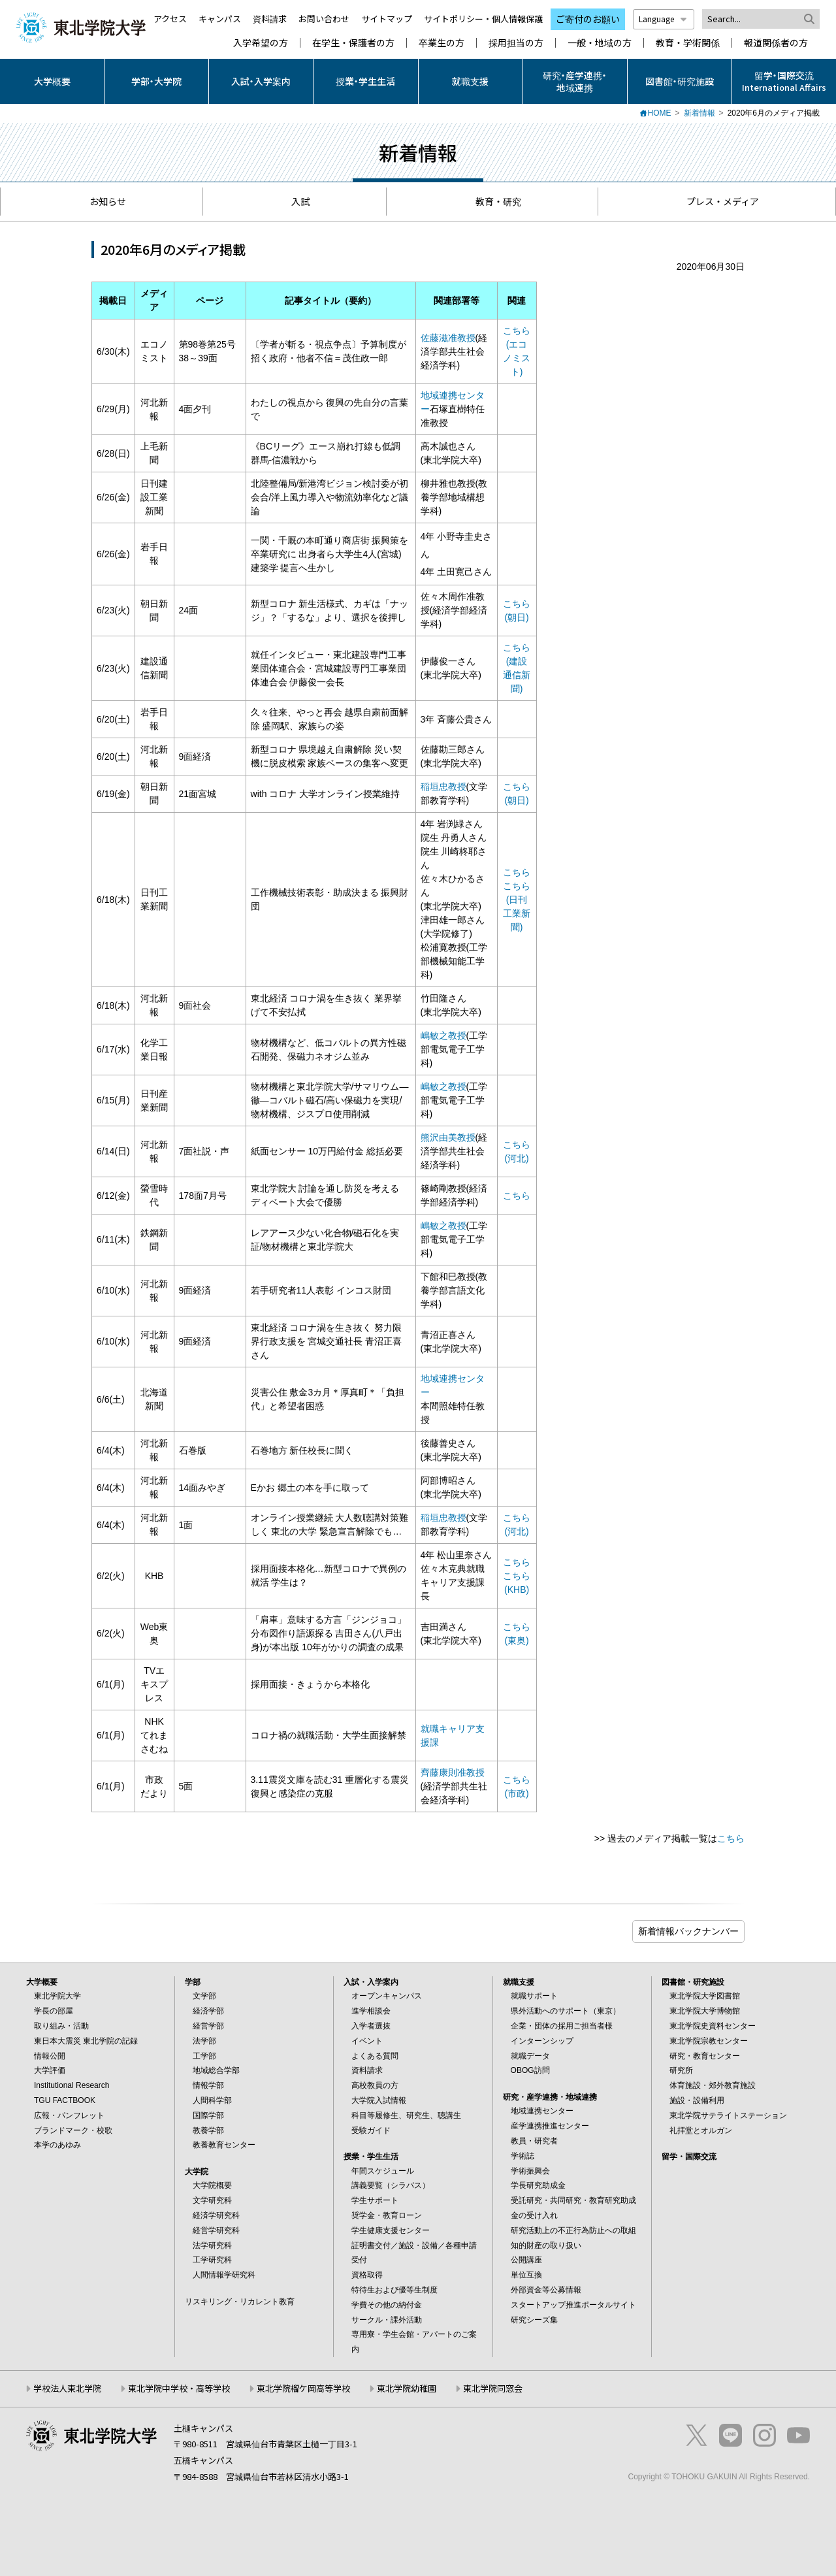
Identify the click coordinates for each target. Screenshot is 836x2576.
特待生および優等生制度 (394, 2289)
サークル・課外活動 (386, 2319)
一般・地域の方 (600, 43)
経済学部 (208, 2010)
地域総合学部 (216, 2070)
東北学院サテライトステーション (728, 2115)
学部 (193, 1982)
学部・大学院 (156, 81)
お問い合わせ (323, 18)
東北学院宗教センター (708, 2041)
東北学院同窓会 (492, 2388)
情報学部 (208, 2085)
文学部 (204, 1995)
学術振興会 (530, 2171)
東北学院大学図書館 (704, 1995)
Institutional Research (71, 2085)
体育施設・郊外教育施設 (712, 2085)
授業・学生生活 (365, 81)
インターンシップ (542, 2041)
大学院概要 (212, 2185)
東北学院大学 (57, 1995)
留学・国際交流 (689, 2156)
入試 (294, 201)
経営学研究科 (216, 2230)
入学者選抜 (371, 2025)
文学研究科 (212, 2200)
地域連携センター (542, 2110)
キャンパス (220, 18)
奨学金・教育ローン (386, 2215)
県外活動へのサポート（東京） (565, 2010)
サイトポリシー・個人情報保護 (483, 18)
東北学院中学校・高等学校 (179, 2388)
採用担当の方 (516, 43)
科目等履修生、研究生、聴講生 (406, 2115)
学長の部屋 (53, 2010)
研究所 (681, 2070)
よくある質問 (374, 2056)
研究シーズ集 (534, 2319)
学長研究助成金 (538, 2185)
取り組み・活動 (61, 2025)
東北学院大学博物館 (704, 2010)
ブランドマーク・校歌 (73, 2130)
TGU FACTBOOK (64, 2100)
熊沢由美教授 (448, 1137)
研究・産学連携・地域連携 (575, 81)
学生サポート (374, 2200)
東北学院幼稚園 (406, 2388)
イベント (367, 2041)
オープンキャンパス (386, 1995)
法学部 (204, 2041)
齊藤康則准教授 (453, 1772)
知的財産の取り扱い (546, 2245)
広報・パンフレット (69, 2115)
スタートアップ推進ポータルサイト (573, 2304)
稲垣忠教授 (443, 786)
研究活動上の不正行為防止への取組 (573, 2230)
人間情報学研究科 (224, 2274)
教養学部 (208, 2130)
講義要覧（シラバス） (390, 2185)
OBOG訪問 (530, 2070)
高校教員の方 (374, 2085)
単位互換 (526, 2274)
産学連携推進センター (550, 2125)
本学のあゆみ (57, 2144)
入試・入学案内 (261, 81)
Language (663, 18)
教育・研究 (492, 201)
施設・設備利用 (696, 2100)
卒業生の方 (441, 43)
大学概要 (52, 81)
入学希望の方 (260, 43)
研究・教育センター (704, 2056)
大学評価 (49, 2070)
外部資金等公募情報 (546, 2289)
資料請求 (270, 18)
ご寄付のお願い (588, 18)
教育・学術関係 (688, 43)
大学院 (196, 2171)
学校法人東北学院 (67, 2388)
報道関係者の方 (776, 43)
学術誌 (522, 2155)
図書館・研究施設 (679, 81)
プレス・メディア (716, 201)
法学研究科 (212, 2245)
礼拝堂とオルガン (700, 2130)
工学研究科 (212, 2259)
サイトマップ (386, 18)
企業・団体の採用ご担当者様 (562, 2025)
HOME (659, 113)
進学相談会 (371, 2010)
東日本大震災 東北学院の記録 (86, 2041)
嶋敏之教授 (443, 1035)
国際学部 (208, 2115)
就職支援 (470, 81)
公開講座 (526, 2259)
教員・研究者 (534, 2140)
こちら (516, 872)
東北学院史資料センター (712, 2025)
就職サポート (534, 1995)
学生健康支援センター (390, 2230)
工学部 (204, 2056)
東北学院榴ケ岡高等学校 (303, 2388)
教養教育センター (224, 2144)
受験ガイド (371, 2130)
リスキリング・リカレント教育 (240, 2301)
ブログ (688, 1931)
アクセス (170, 18)
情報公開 (49, 2056)
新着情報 (699, 113)
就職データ (530, 2056)
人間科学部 (212, 2100)
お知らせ (101, 201)
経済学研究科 (216, 2215)
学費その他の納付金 (386, 2304)
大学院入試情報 (378, 2100)
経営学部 (208, 2025)
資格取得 (367, 2274)
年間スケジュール (382, 2171)
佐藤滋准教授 (448, 338)
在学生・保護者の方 (353, 43)
